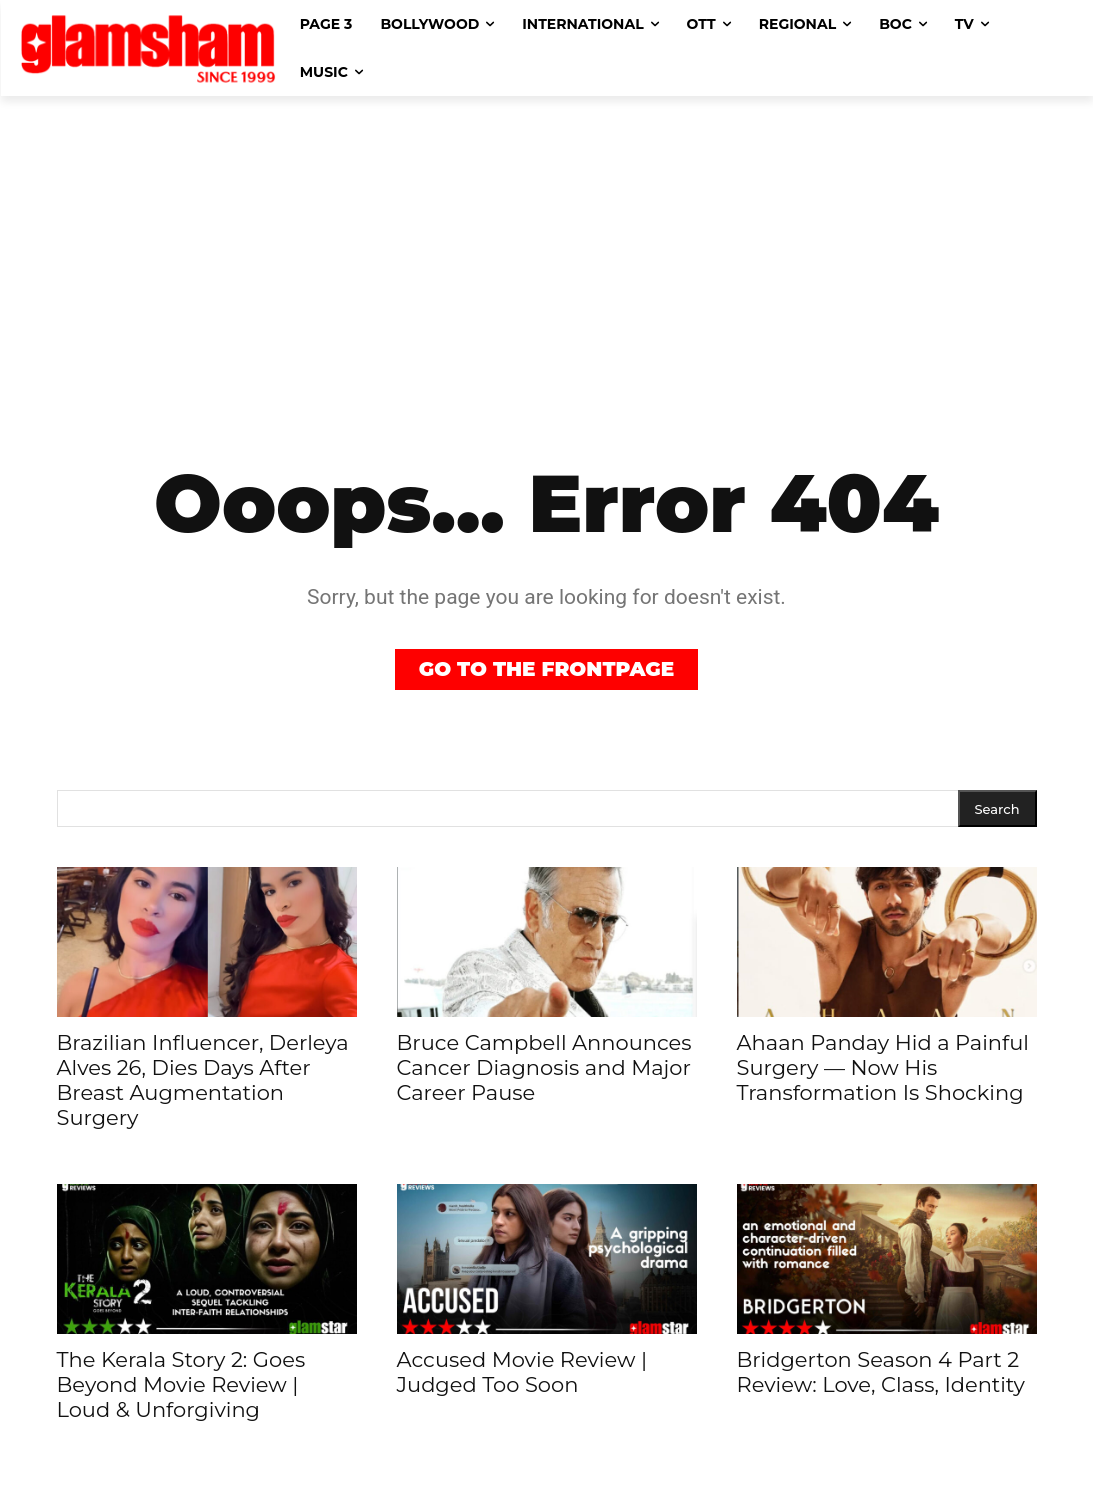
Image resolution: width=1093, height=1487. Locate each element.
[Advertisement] (546, 246)
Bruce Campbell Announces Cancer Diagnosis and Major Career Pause (544, 1067)
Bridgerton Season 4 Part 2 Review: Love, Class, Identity (881, 1372)
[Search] (997, 808)
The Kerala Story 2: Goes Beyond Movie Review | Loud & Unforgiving (181, 1384)
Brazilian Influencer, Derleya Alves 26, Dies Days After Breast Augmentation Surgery (203, 1080)
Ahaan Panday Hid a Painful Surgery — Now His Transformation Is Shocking (883, 1067)
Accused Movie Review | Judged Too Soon (522, 1372)
